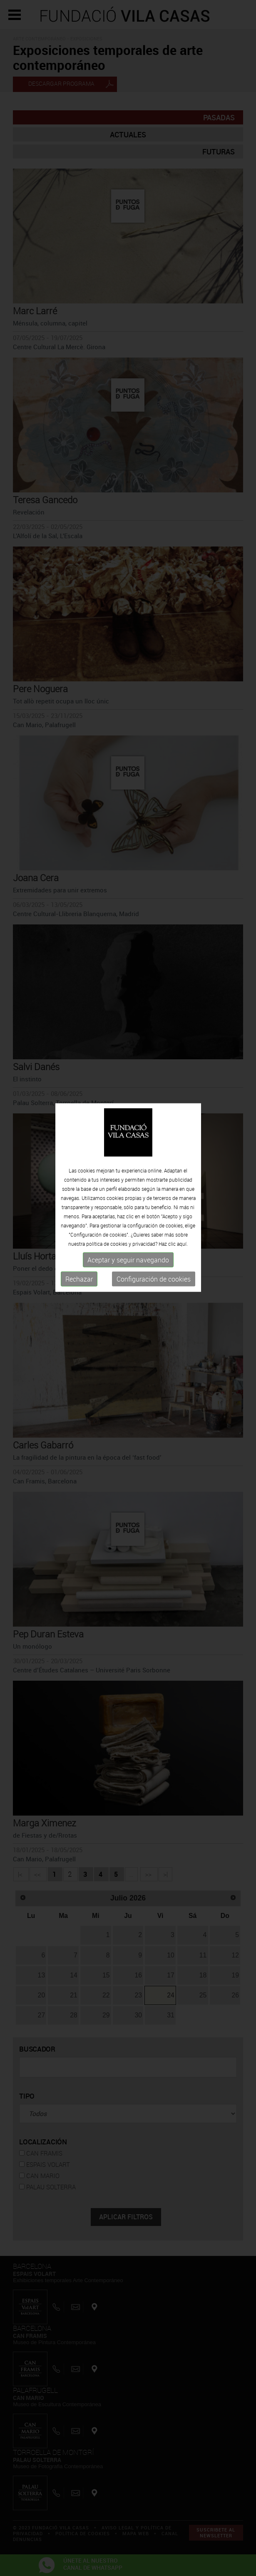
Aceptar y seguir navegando (128, 1181)
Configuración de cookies (154, 1200)
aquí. (182, 1165)
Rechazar (79, 1200)
